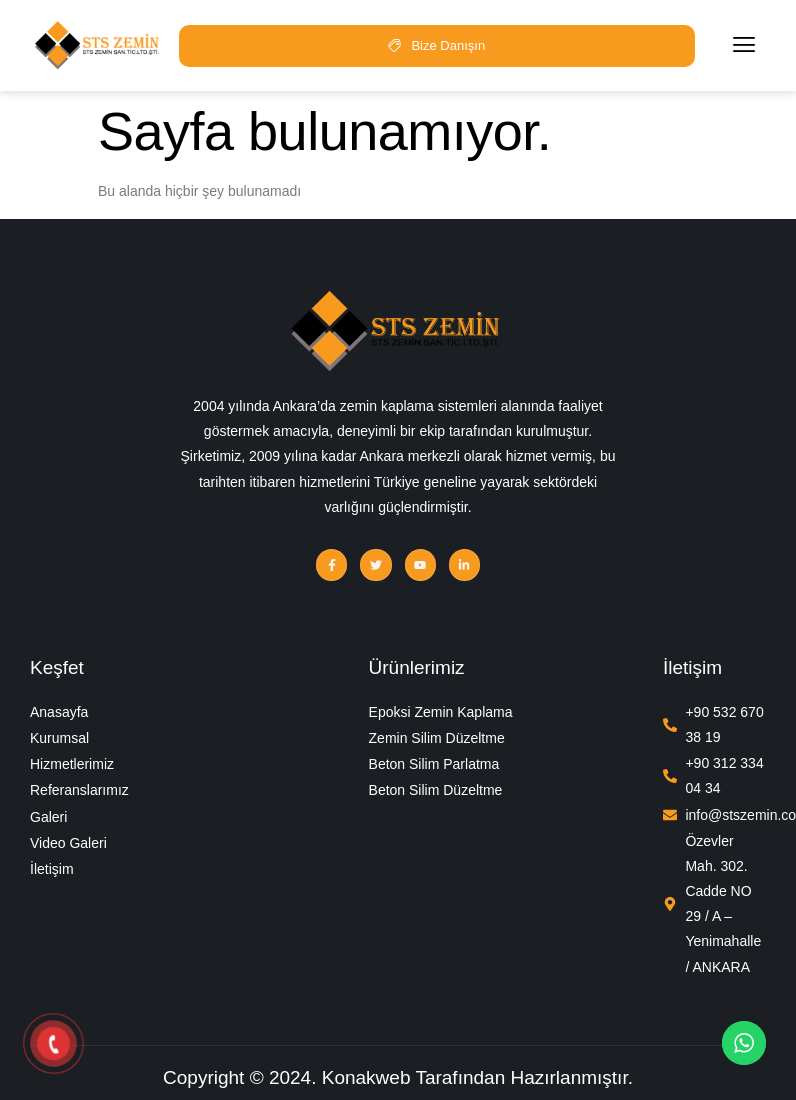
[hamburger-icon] (744, 45)
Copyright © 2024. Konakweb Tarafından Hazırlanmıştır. (398, 1077)
